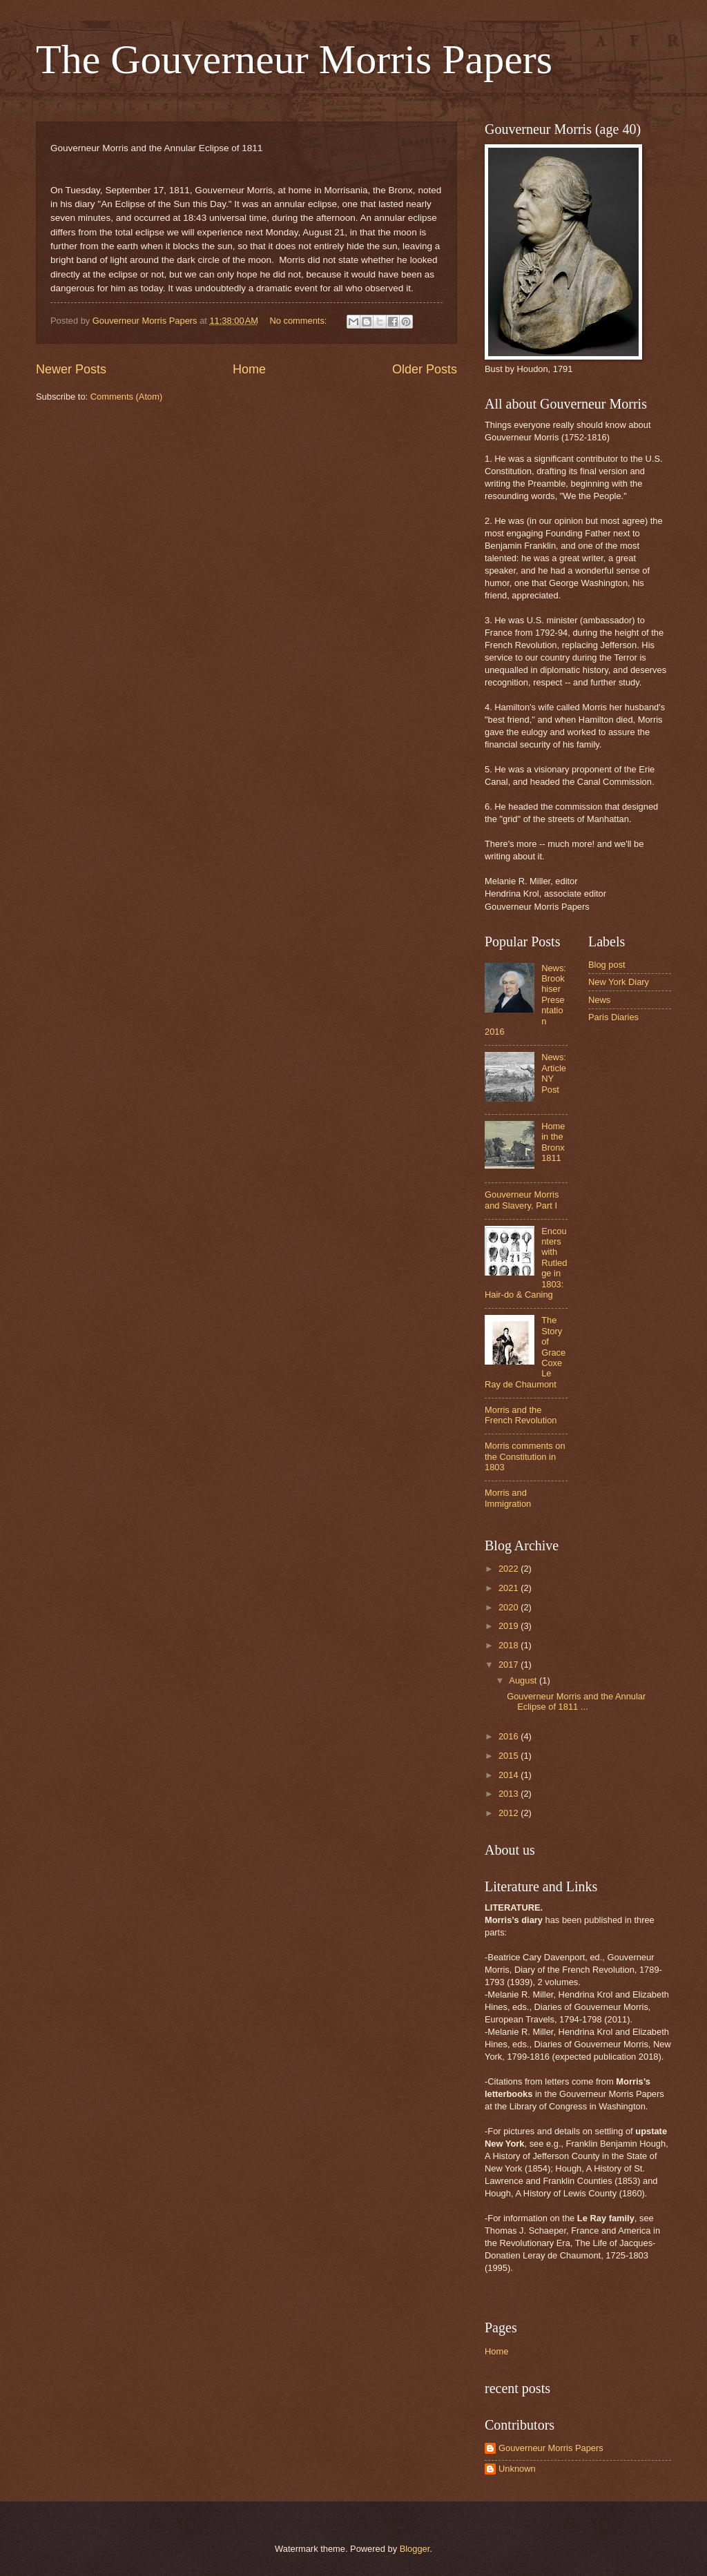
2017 (509, 1664)
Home (249, 369)
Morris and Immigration (508, 1497)
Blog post (607, 964)
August (524, 1680)
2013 (509, 1793)
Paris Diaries (613, 1017)
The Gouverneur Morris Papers (294, 59)
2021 (509, 1588)
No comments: (299, 320)
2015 (509, 1755)
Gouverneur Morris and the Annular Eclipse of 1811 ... (576, 1701)
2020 (509, 1607)
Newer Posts (71, 369)
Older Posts (424, 369)
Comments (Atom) (126, 396)
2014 (509, 1775)
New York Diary (618, 982)
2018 (509, 1645)
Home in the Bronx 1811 (553, 1142)
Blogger (415, 2549)
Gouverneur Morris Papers (550, 2448)
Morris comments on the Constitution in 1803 (525, 1456)
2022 (509, 1568)
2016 (509, 1736)
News (599, 1000)
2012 (509, 1813)
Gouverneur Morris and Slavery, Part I (522, 1199)
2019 (509, 1626)
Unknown (517, 2468)
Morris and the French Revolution (520, 1415)
